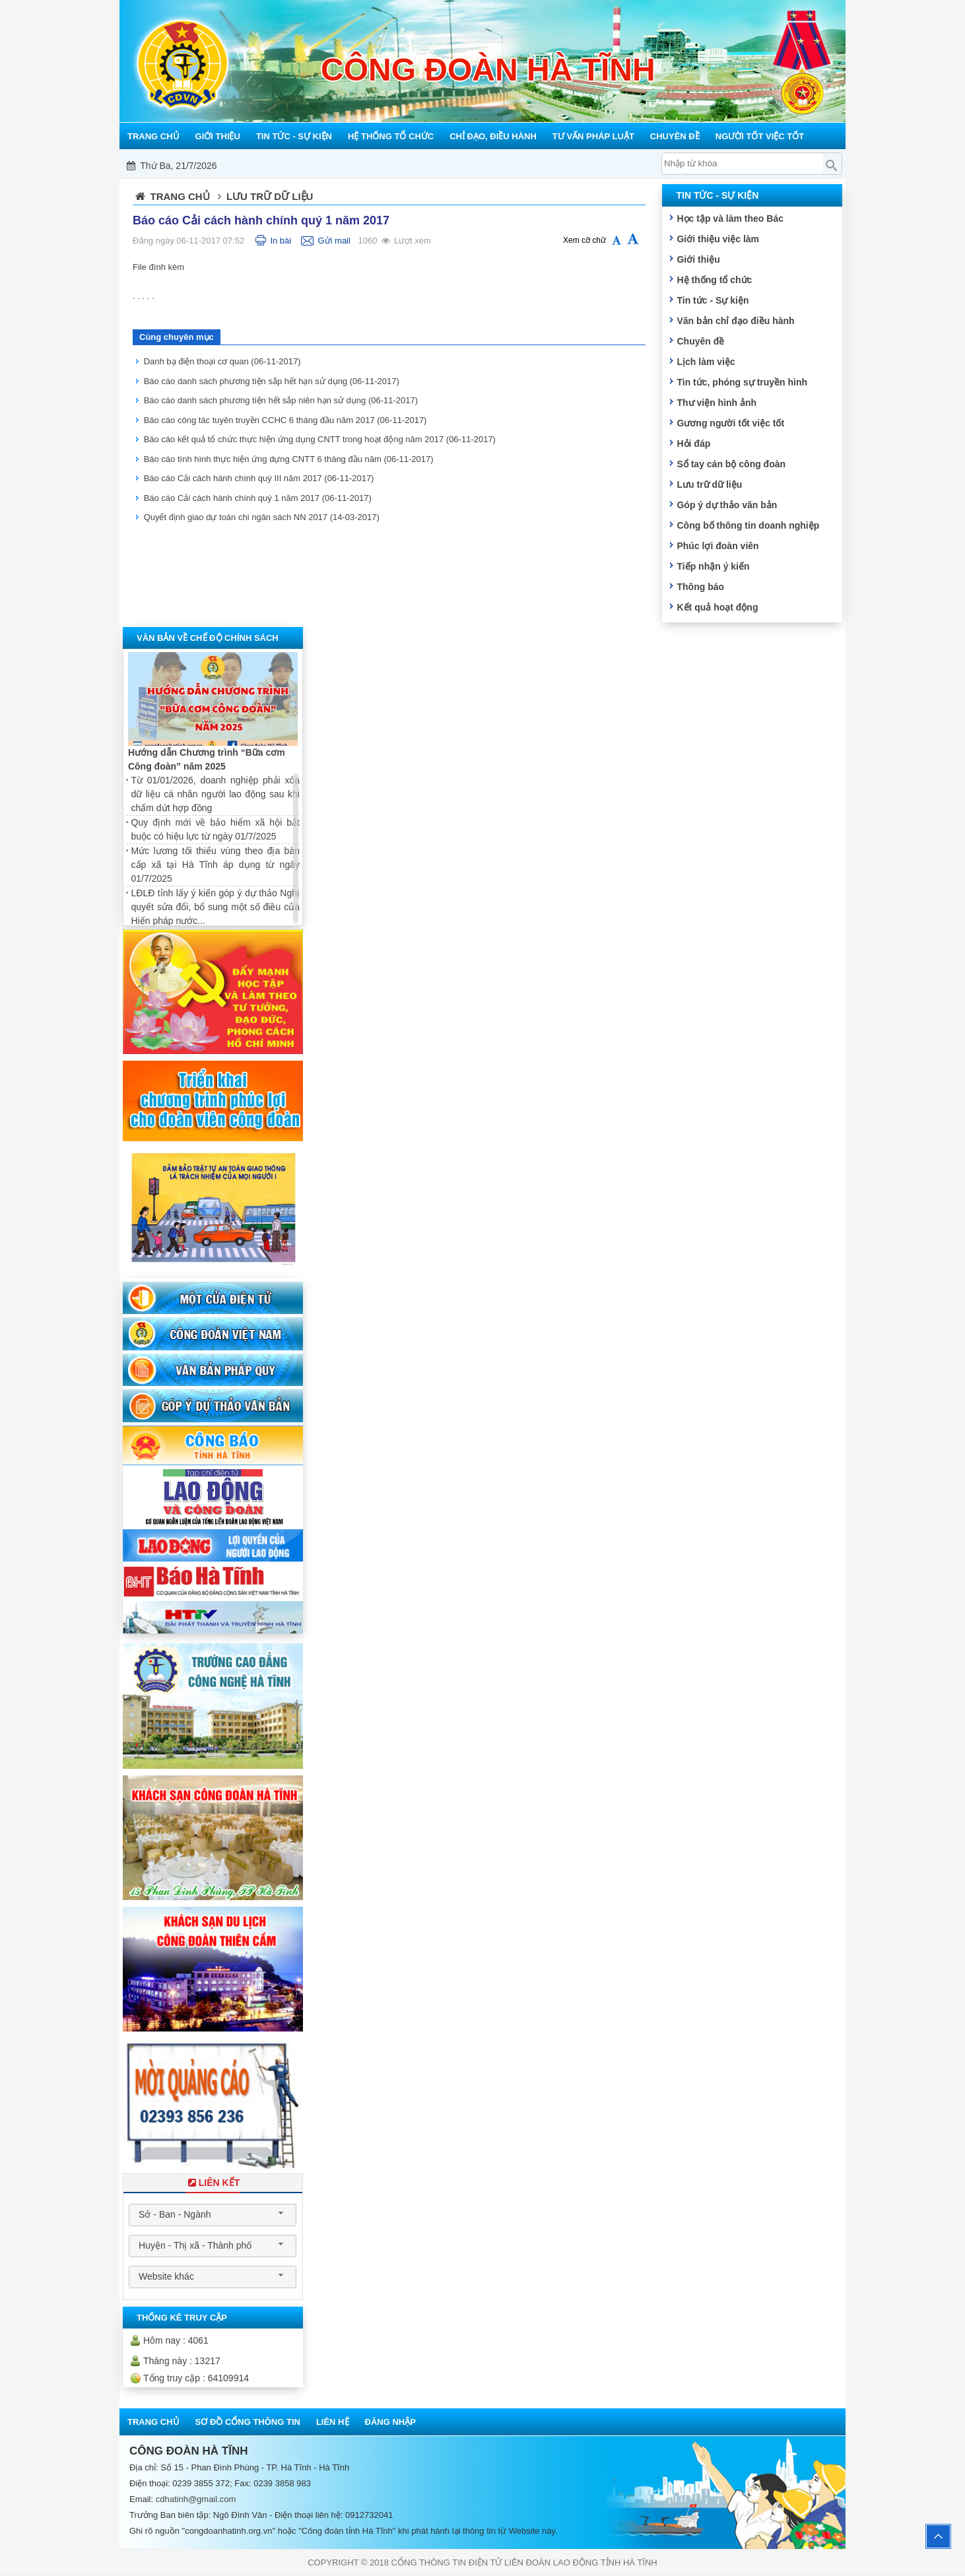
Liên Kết (212, 2182)
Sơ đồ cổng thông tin (247, 2422)
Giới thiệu (698, 259)
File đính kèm (158, 267)
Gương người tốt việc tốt (730, 423)
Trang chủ (180, 196)
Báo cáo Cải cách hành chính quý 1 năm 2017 (258, 498)
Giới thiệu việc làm (718, 239)
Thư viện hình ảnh (716, 402)
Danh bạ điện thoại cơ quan (222, 361)
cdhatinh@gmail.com (196, 2499)
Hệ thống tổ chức (714, 280)
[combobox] (212, 2215)
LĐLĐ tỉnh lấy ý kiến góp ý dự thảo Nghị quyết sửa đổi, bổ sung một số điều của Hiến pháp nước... (215, 907)
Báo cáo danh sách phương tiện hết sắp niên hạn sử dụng (281, 400)
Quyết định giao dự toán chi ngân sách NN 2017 (262, 517)
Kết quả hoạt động (717, 607)
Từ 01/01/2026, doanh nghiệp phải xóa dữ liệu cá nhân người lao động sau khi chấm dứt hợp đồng (215, 794)
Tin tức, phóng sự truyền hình (742, 382)
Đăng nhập (390, 2422)
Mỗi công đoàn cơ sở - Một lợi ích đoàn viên (484, 165)
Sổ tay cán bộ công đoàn (731, 464)
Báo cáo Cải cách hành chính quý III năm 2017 (259, 478)
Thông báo (700, 586)
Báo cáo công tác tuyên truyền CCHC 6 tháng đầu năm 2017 (285, 420)
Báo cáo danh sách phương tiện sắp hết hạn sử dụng (271, 381)
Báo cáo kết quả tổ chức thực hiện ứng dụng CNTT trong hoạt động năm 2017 (320, 439)
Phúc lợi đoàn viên (717, 546)
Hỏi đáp (693, 443)
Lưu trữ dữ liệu (709, 484)
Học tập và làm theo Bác (730, 218)
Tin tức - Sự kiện (713, 300)
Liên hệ (332, 2422)
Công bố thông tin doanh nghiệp (748, 525)
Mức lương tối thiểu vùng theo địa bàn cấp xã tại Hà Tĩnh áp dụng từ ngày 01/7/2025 (215, 864)
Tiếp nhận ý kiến (713, 566)
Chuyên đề (700, 341)
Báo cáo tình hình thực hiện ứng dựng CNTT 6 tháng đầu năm (289, 459)
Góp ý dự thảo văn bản (727, 505)
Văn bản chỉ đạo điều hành (735, 320)
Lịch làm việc (706, 361)
